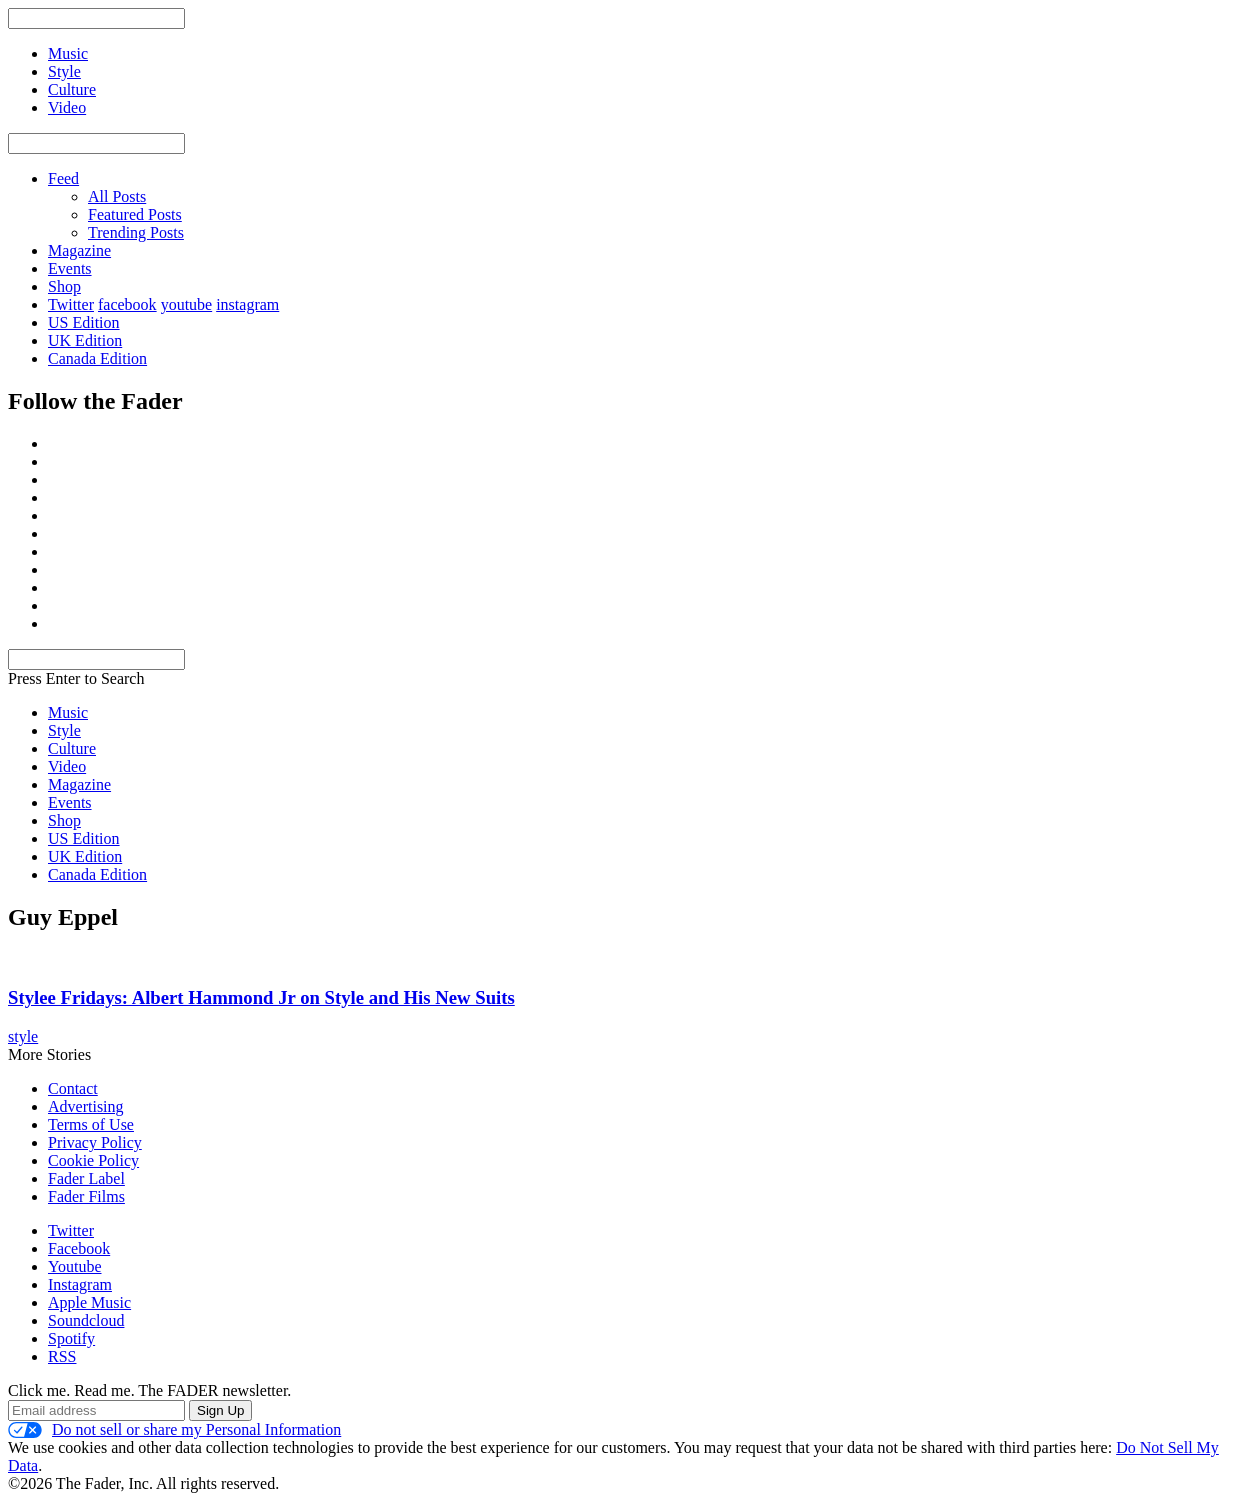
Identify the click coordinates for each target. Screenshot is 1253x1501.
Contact (73, 1088)
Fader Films (86, 1196)
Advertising (86, 1106)
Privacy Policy (95, 1142)
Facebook (79, 1248)
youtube (187, 304)
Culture (72, 748)
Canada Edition (97, 358)
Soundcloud (86, 1320)
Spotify (71, 1338)
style (23, 1036)
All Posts (117, 196)
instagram (247, 304)
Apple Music (89, 1302)
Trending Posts (136, 232)
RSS (62, 1356)
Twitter (71, 304)
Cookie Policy (93, 1160)
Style (64, 730)
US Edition (84, 322)
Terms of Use (91, 1124)
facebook (127, 304)
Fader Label (86, 1178)
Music (68, 712)
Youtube (75, 1266)
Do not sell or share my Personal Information (174, 1430)
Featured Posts (135, 214)
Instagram (80, 1284)
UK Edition (85, 340)
